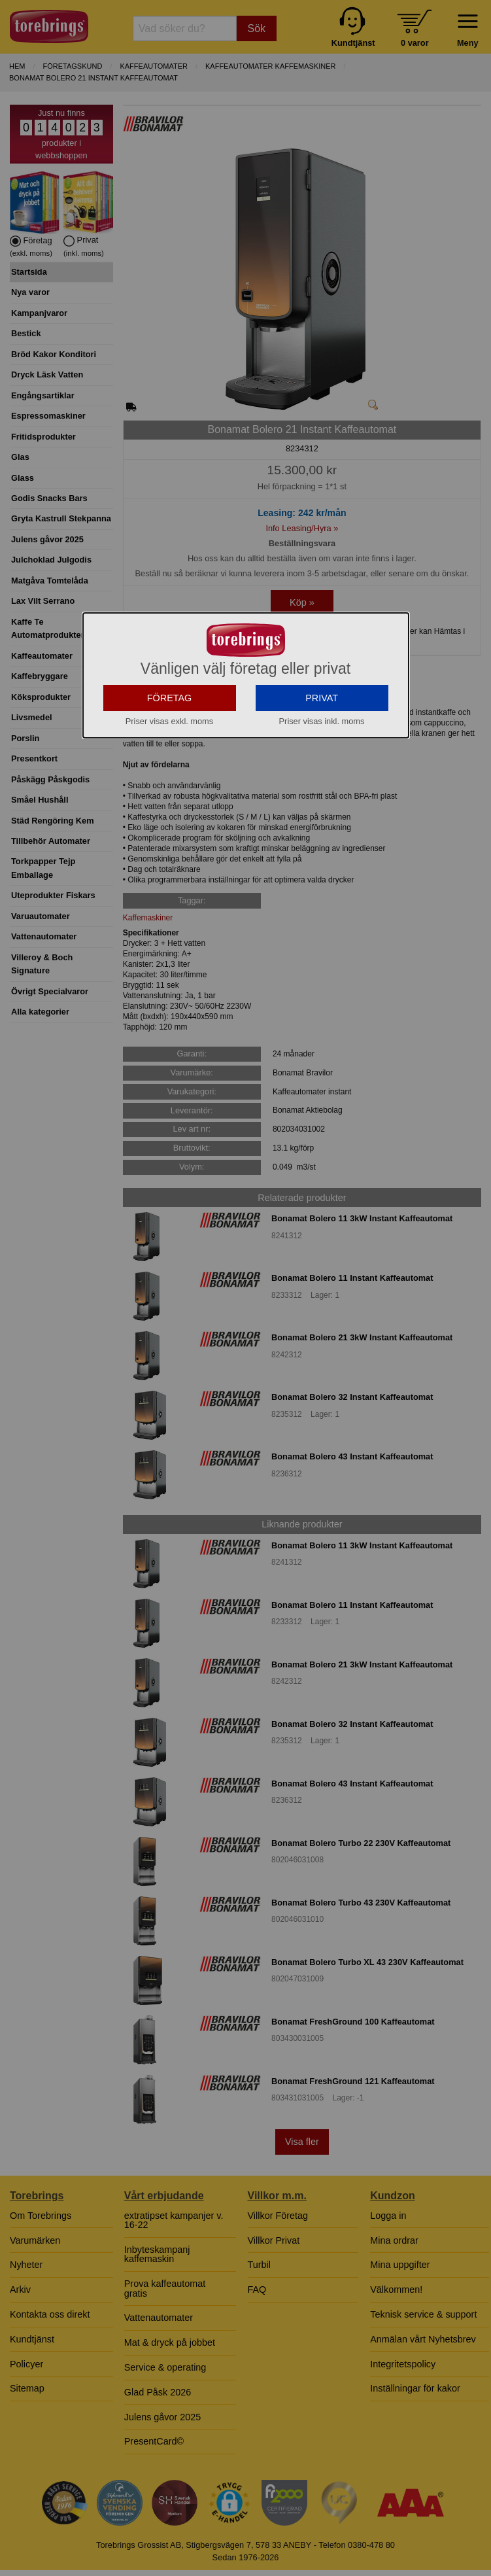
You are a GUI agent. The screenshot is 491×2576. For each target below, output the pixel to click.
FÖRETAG (169, 790)
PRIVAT (321, 790)
